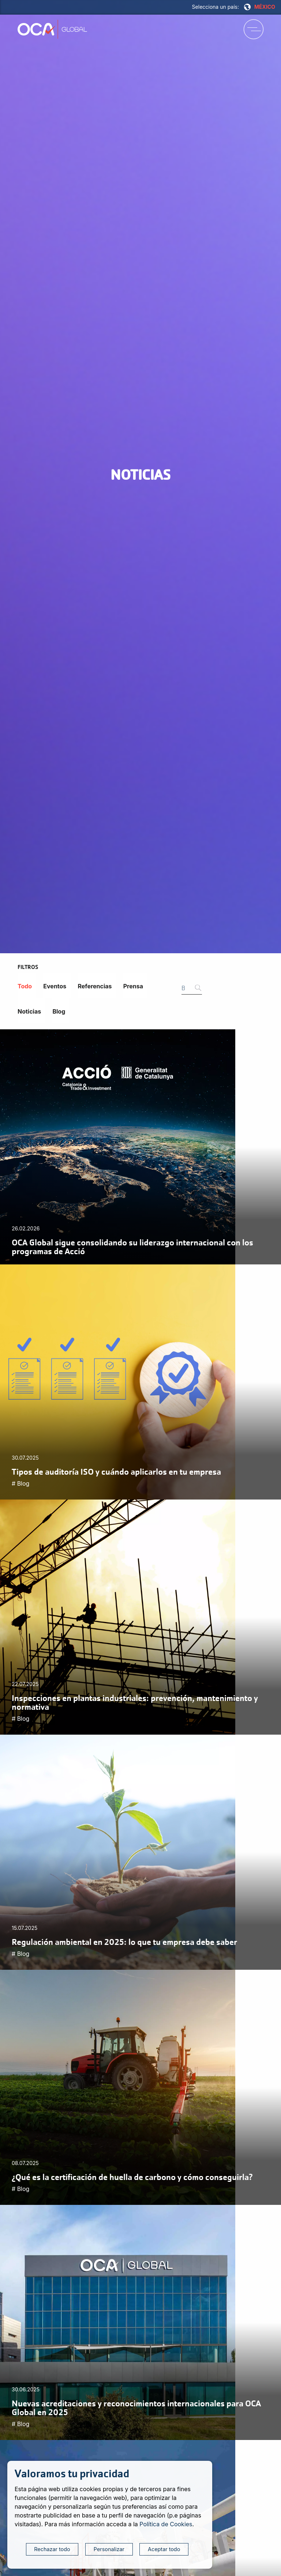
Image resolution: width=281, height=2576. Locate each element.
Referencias (95, 986)
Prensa (133, 986)
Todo (25, 986)
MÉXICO (259, 7)
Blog (58, 1011)
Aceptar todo (164, 2549)
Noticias (29, 1011)
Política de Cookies (165, 2524)
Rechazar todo (52, 2549)
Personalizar (109, 2549)
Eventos (54, 986)
